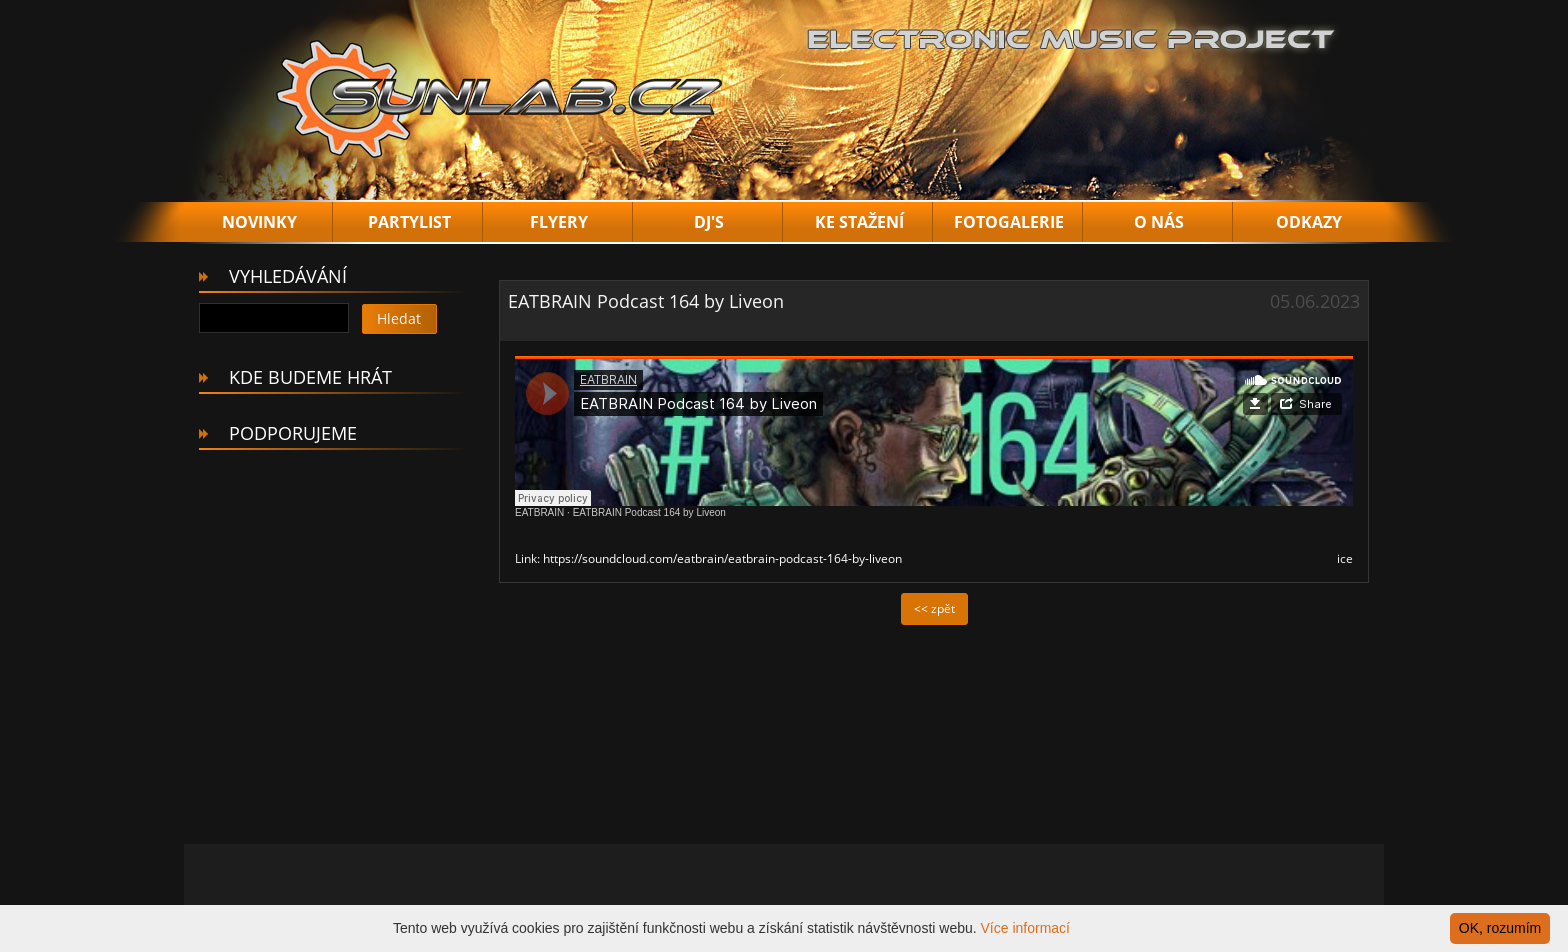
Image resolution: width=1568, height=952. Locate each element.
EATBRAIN (539, 512)
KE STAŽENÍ (859, 222)
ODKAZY (1309, 222)
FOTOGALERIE (1009, 222)
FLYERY (559, 222)
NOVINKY (259, 222)
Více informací (1025, 928)
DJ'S (709, 222)
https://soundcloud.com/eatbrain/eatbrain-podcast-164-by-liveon (722, 558)
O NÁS (1159, 222)
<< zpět (934, 608)
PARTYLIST (409, 222)
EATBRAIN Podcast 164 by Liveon (649, 512)
